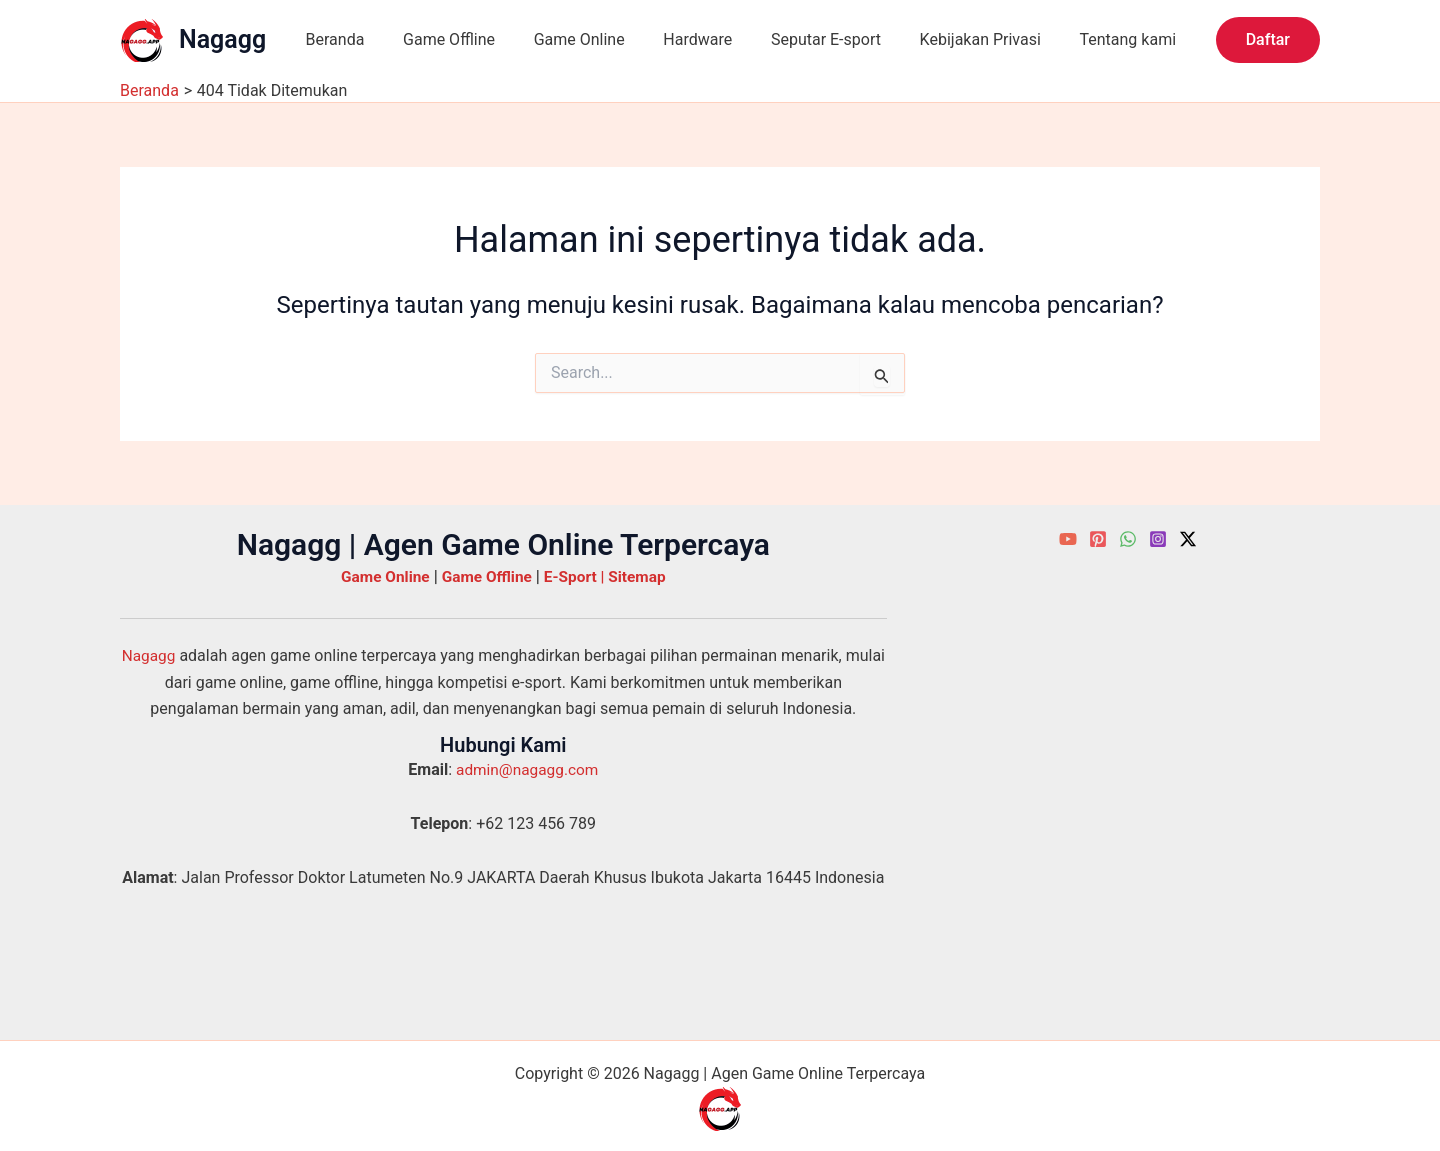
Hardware (674, 39)
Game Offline (439, 39)
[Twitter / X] (1188, 539)
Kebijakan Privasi (943, 39)
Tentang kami (1084, 39)
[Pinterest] (1098, 539)
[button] (1268, 40)
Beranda (331, 39)
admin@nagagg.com (527, 769)
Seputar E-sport (796, 39)
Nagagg (222, 39)
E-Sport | (578, 576)
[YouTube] (1068, 539)
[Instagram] (1158, 539)
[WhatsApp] (1128, 539)
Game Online (562, 39)
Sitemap (642, 576)
